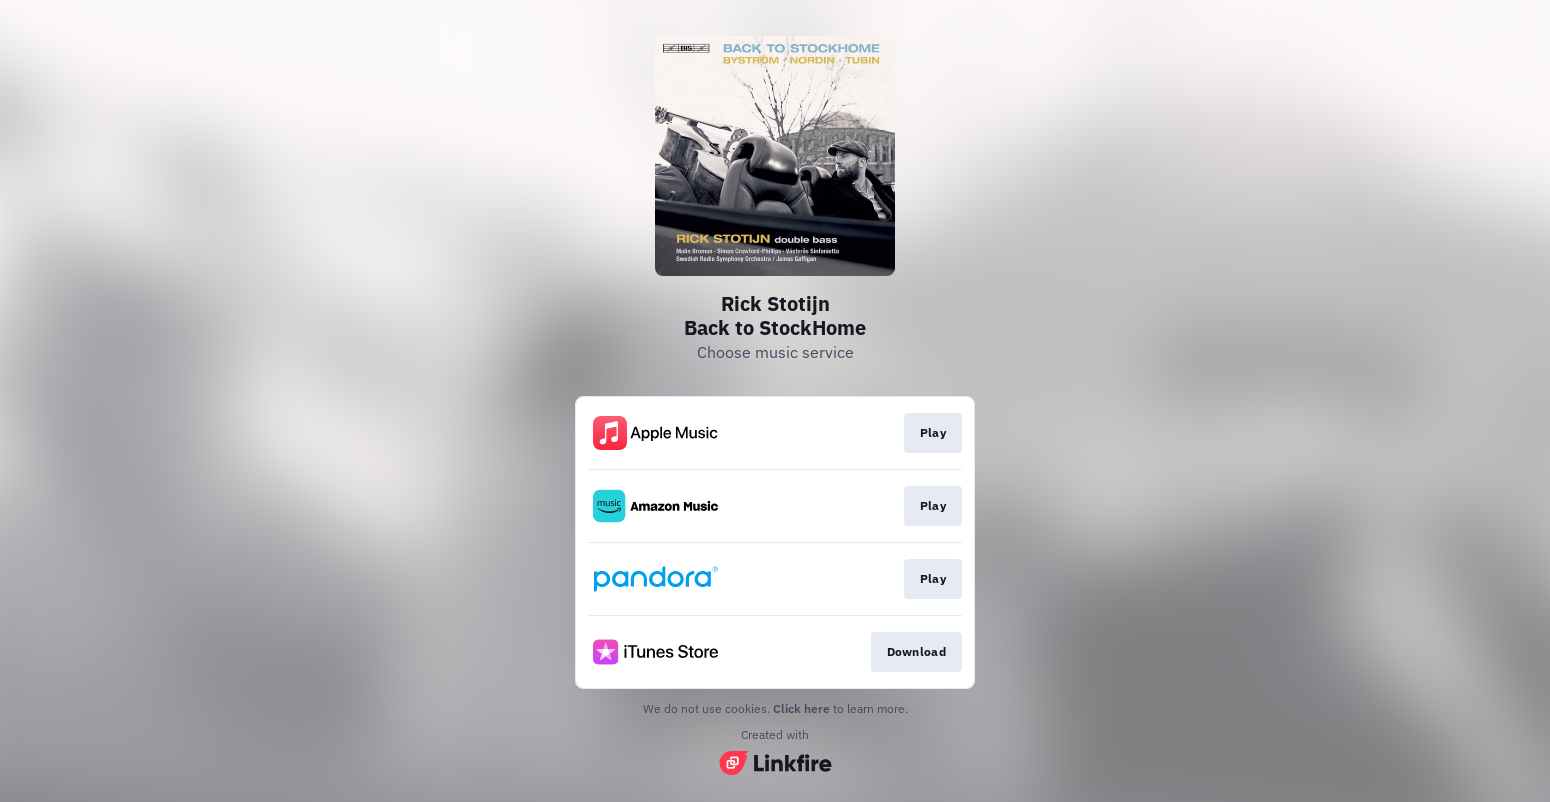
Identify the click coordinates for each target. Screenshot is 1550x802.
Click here (801, 708)
